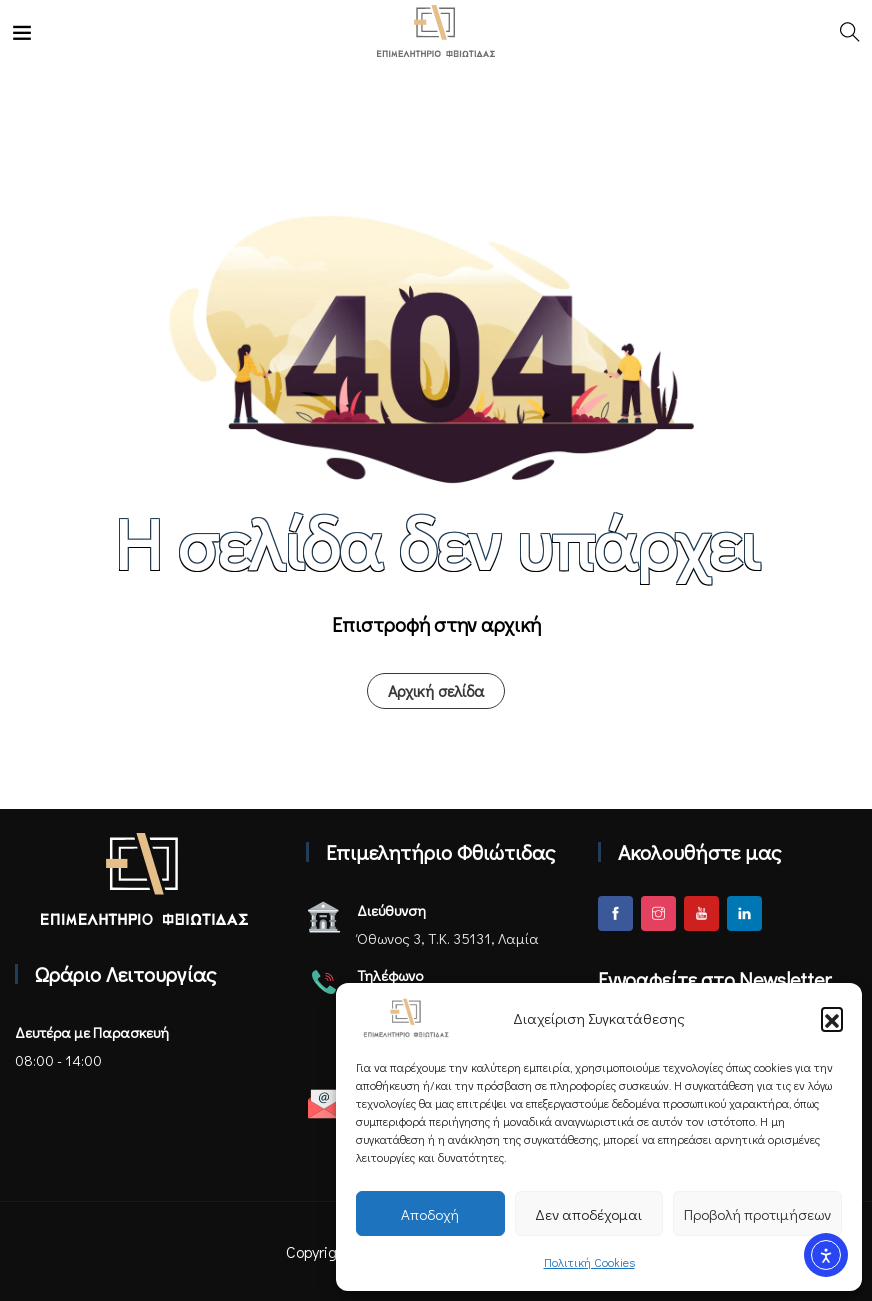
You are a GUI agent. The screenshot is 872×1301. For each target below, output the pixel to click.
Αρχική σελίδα (436, 690)
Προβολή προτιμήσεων (757, 1214)
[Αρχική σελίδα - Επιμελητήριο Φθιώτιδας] (144, 879)
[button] (832, 1018)
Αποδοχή (430, 1214)
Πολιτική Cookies (589, 1262)
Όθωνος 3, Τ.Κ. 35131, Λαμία (448, 938)
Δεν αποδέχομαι (588, 1214)
